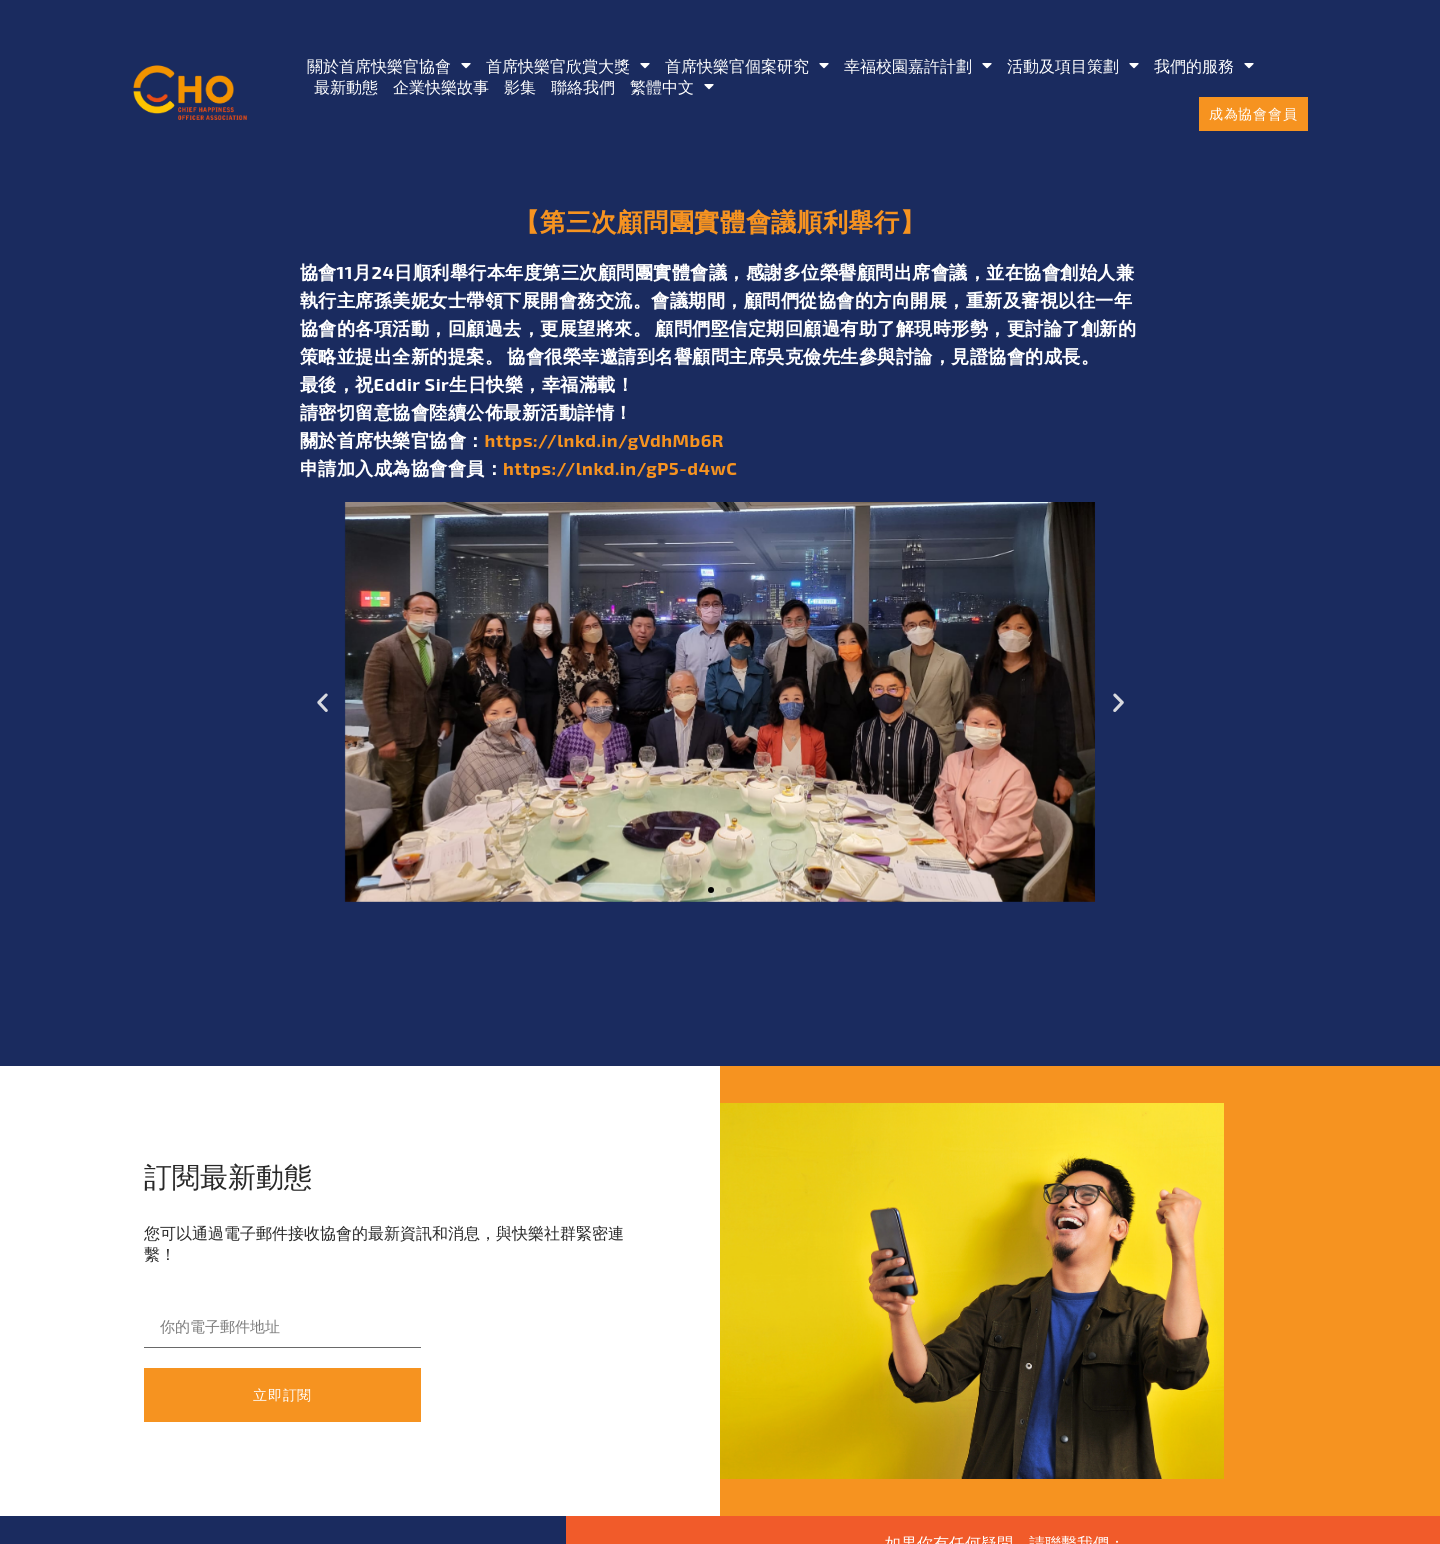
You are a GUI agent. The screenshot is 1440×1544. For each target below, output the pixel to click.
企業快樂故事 (441, 86)
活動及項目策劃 (1073, 65)
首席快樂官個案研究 (747, 65)
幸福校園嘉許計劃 (918, 65)
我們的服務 (1204, 65)
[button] (322, 702)
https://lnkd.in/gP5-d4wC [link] (620, 468)
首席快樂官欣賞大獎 (568, 65)
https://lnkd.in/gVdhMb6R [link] (605, 440)
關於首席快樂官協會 (389, 65)
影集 (520, 86)
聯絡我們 (583, 86)
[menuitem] (672, 86)
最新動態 (346, 86)
